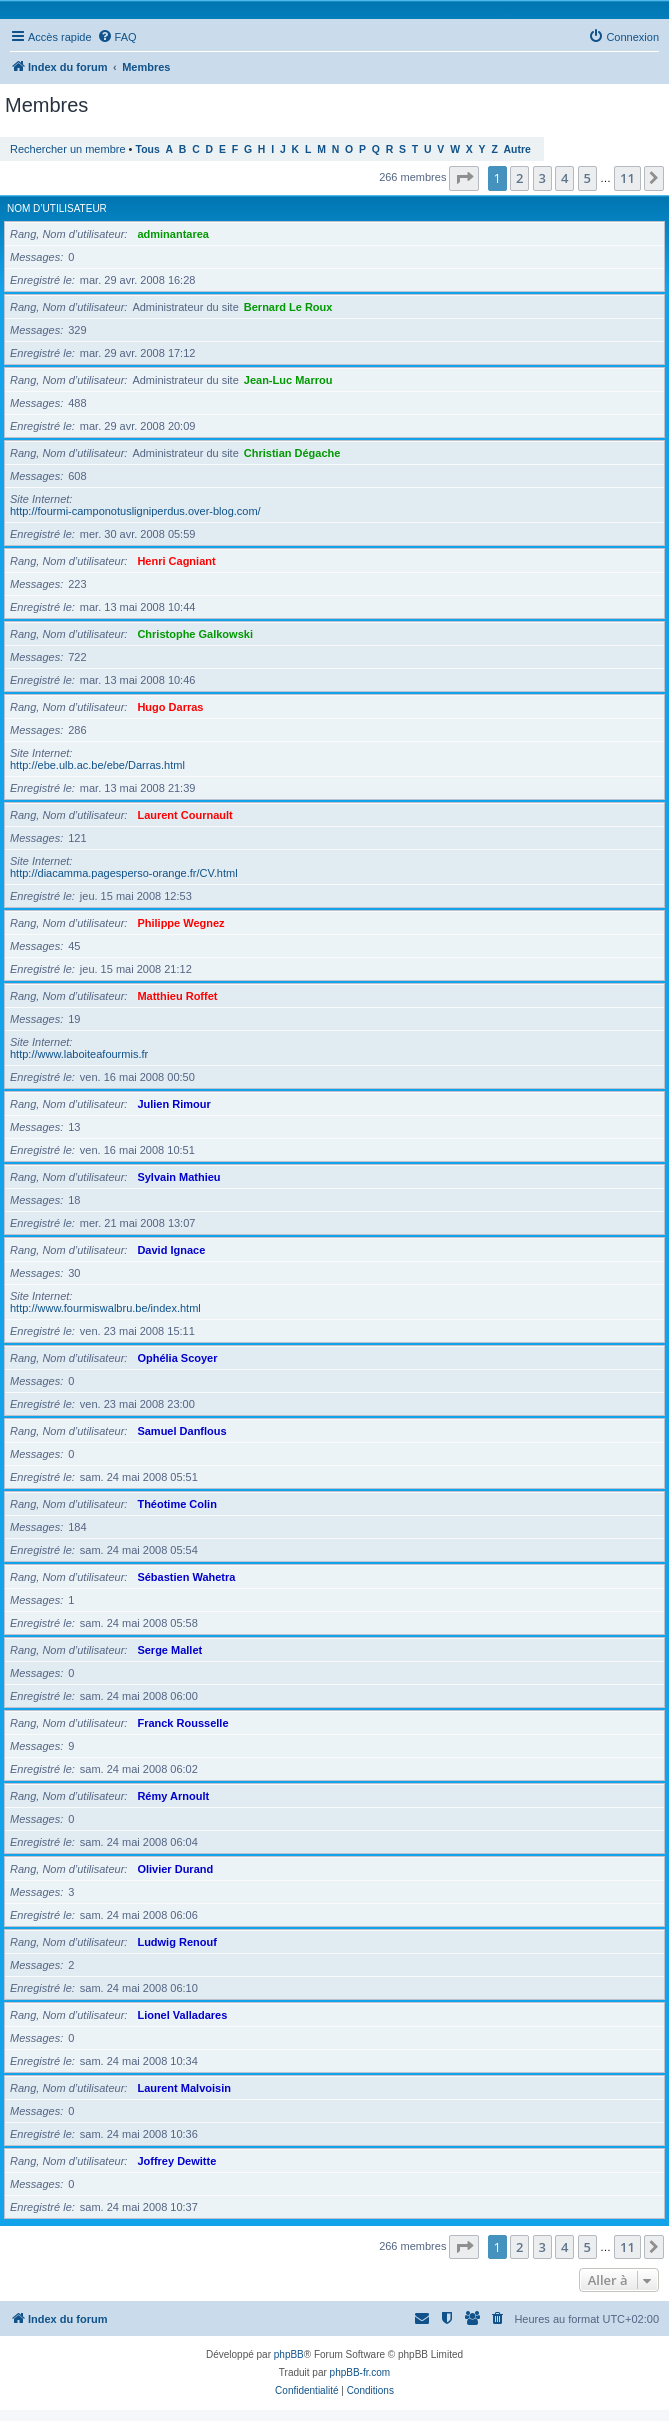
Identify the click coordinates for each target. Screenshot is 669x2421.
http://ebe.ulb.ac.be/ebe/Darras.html (97, 765)
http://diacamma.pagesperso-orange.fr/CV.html (124, 873)
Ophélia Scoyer (177, 1358)
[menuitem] (117, 37)
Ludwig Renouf (176, 1942)
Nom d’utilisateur (57, 208)
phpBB (289, 2354)
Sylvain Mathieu (178, 1177)
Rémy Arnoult (173, 1796)
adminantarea (173, 234)
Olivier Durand (175, 1869)
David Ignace (171, 1250)
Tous (148, 149)
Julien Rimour (173, 1104)
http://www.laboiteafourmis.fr (79, 1054)
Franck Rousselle (182, 1723)
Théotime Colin (176, 1504)
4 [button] (564, 178)
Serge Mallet (169, 1650)
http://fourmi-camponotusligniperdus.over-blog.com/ (135, 511)
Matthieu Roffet (177, 996)
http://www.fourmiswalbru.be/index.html (105, 1308)
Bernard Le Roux (288, 307)
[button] (464, 178)
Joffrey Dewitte (176, 2161)
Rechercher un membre (68, 149)
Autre (517, 149)
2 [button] (519, 178)
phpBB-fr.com (360, 2372)
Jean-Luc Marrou (288, 380)
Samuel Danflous (181, 1431)
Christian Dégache (292, 453)
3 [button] (542, 178)
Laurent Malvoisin (184, 2088)
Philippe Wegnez (180, 923)
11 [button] (627, 178)
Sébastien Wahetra (186, 1577)
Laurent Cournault (184, 815)
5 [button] (587, 178)
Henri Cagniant (176, 561)
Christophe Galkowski (195, 634)
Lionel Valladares (182, 2015)
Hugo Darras (170, 707)
